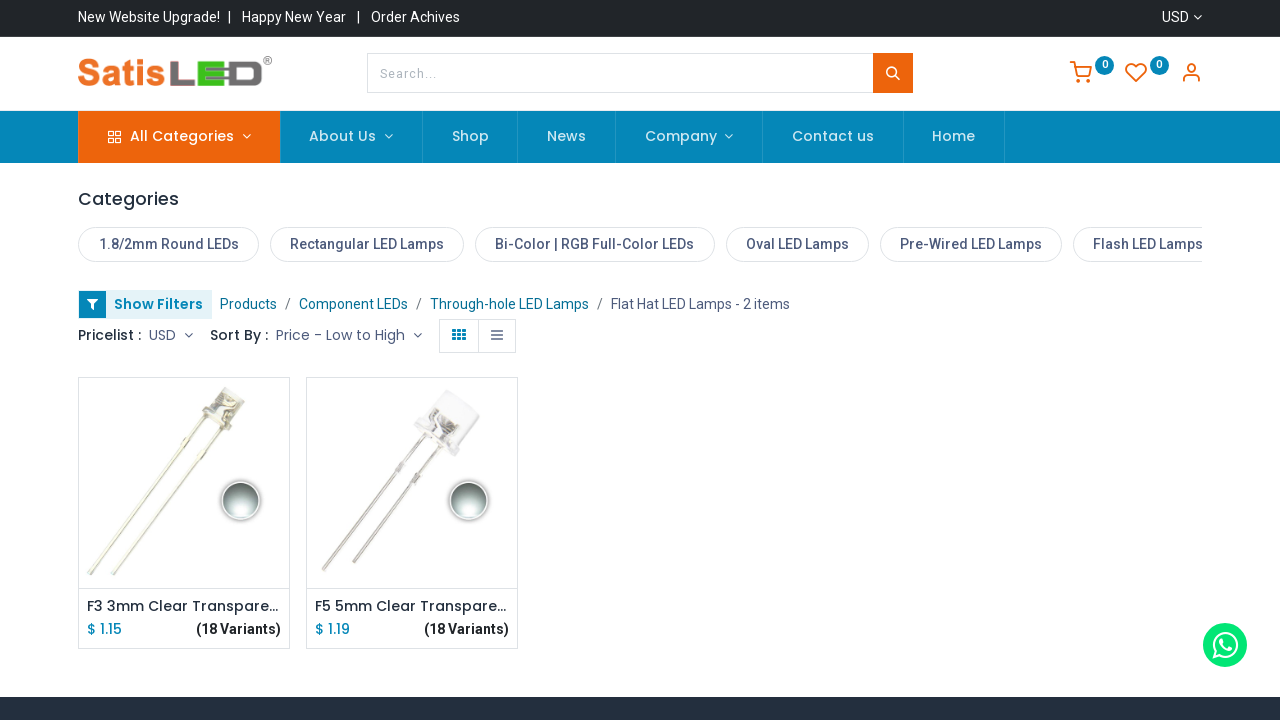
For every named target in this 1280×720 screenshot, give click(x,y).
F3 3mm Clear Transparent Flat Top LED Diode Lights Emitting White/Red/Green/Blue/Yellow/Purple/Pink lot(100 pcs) (184, 606)
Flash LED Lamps (1148, 244)
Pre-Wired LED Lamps (971, 244)
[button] (349, 336)
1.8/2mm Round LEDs (169, 244)
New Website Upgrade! (149, 17)
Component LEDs (353, 304)
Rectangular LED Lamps (367, 244)
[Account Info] (1191, 75)
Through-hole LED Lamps (509, 304)
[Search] (893, 73)
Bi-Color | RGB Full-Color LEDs (594, 244)
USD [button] (164, 335)
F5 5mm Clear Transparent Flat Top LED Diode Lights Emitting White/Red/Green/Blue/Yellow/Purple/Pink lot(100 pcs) (412, 606)
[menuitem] (470, 137)
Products (248, 304)
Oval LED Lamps (797, 244)
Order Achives (415, 17)
